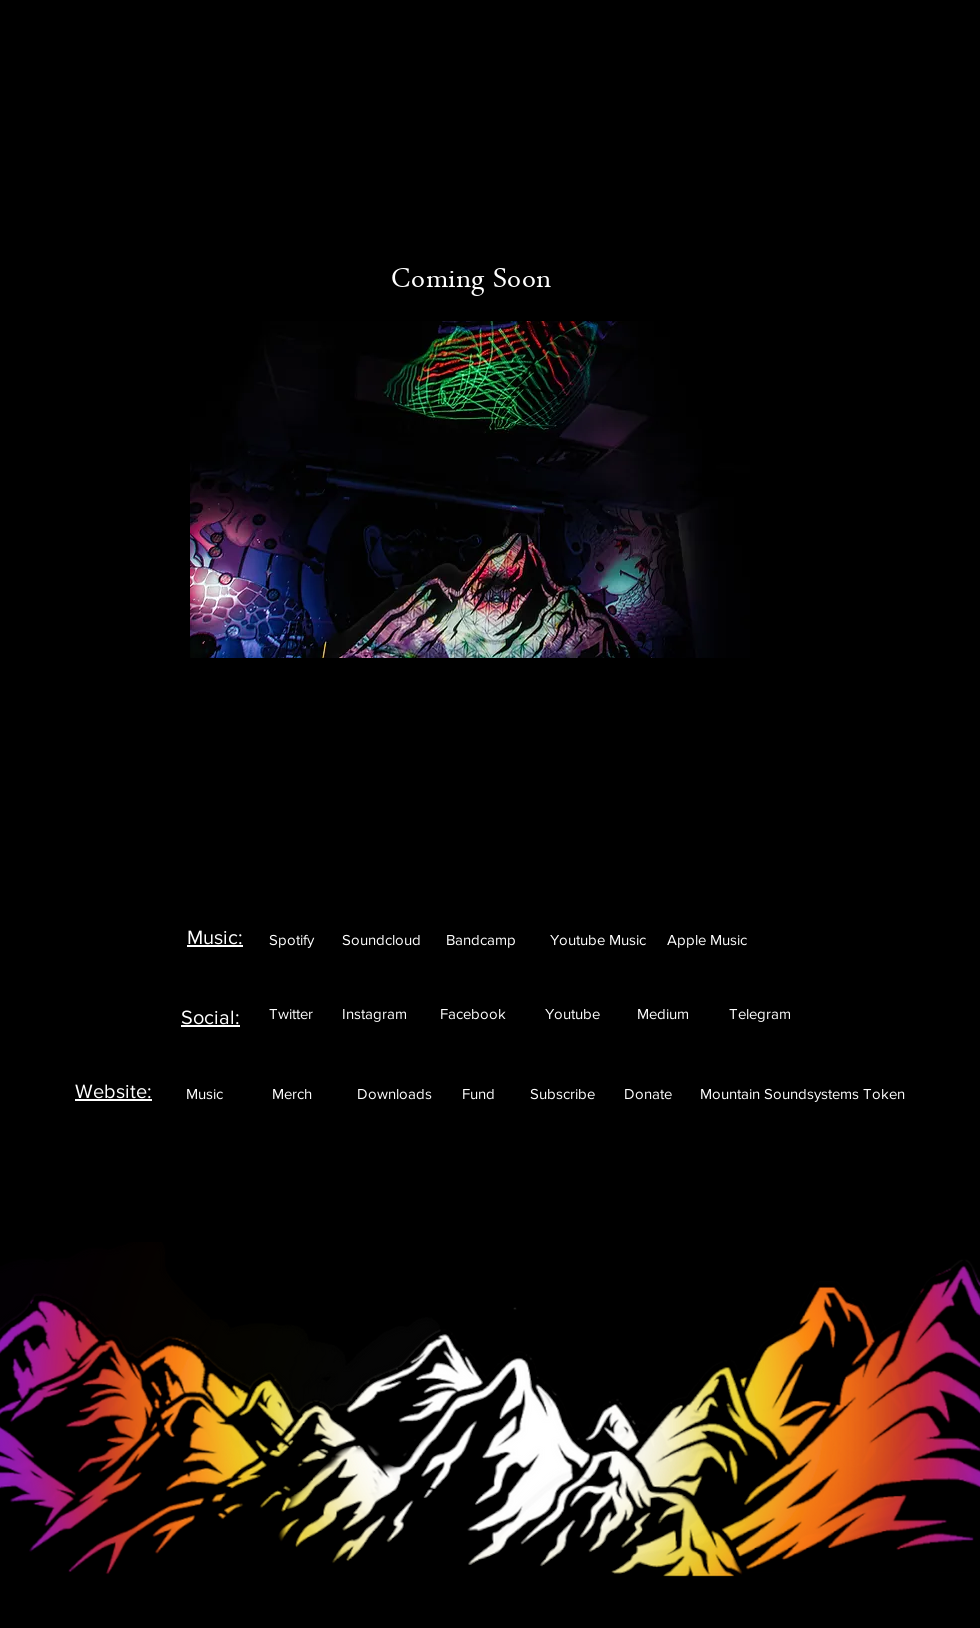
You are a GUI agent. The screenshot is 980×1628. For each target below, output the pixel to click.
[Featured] (492, 72)
